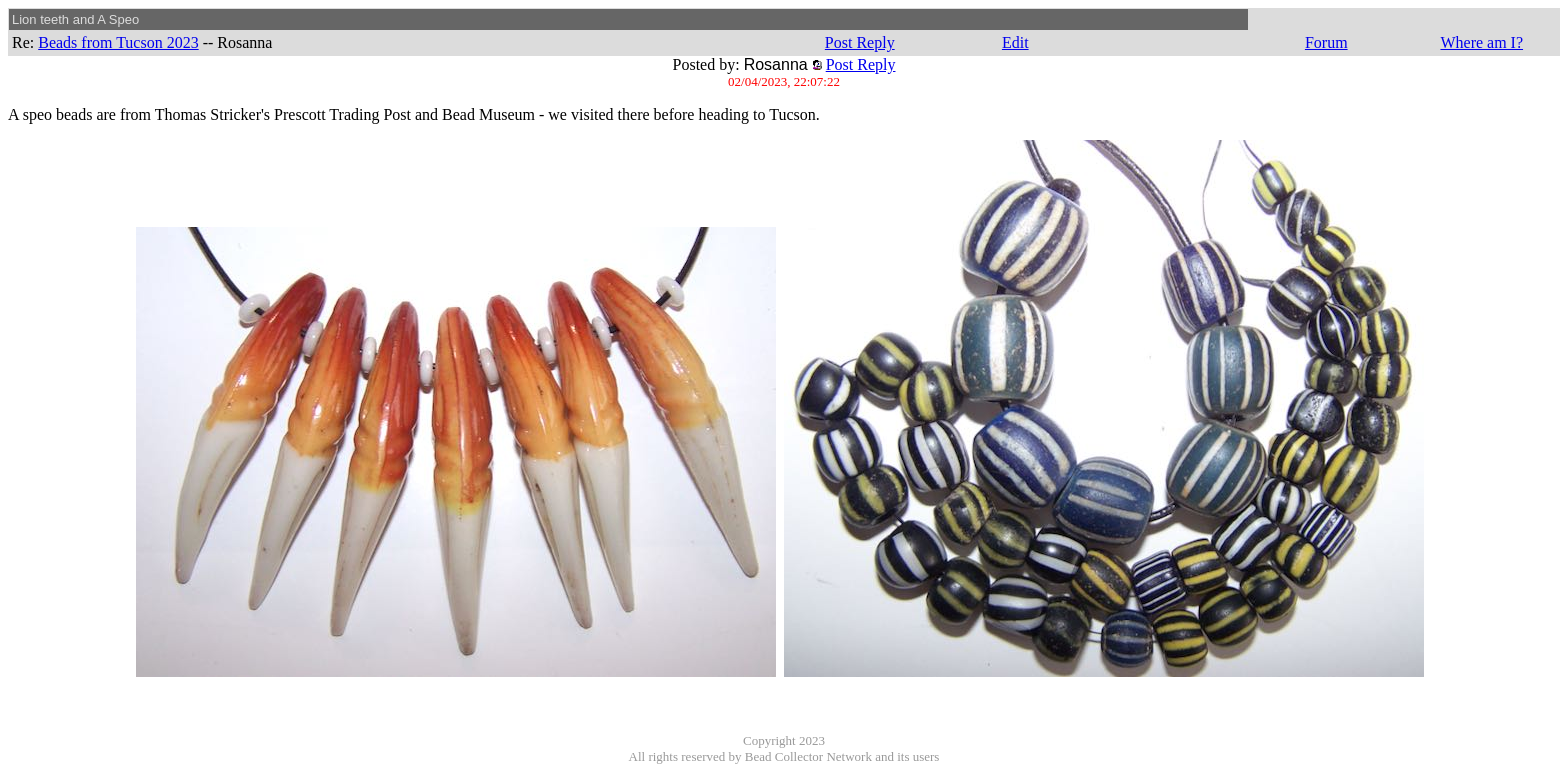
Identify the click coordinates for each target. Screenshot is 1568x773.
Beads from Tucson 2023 (118, 42)
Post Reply (860, 42)
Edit (1015, 42)
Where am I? (1481, 42)
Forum (1326, 42)
